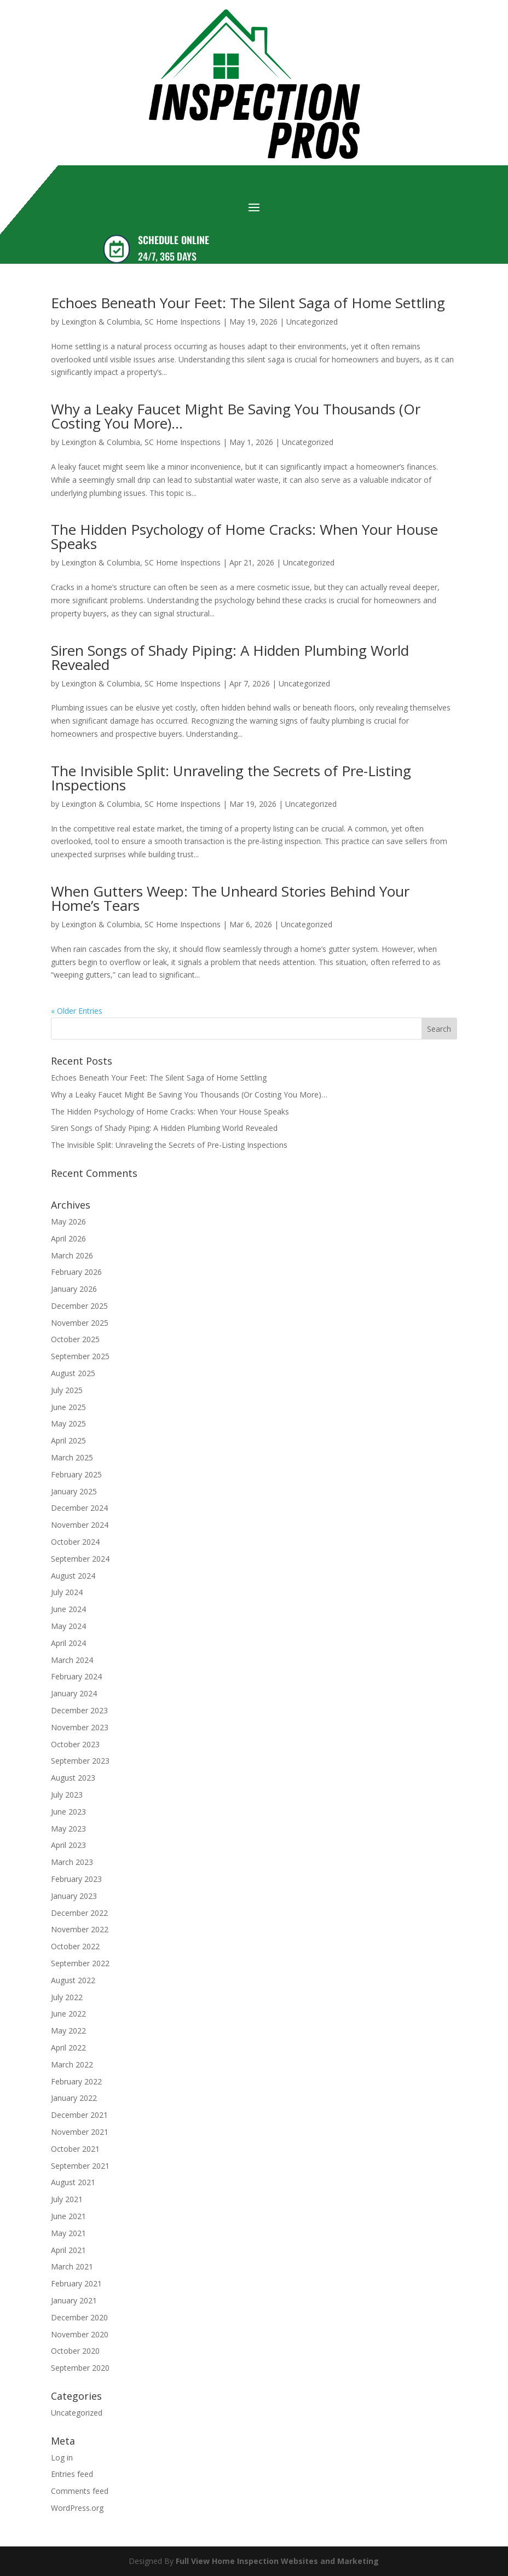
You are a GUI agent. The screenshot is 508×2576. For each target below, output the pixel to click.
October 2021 (75, 2149)
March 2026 (72, 1255)
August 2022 (73, 1980)
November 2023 (79, 1727)
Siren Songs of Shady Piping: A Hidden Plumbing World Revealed (230, 657)
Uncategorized (312, 321)
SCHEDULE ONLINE (173, 240)
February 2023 (76, 1879)
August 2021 (73, 2182)
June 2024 (68, 1609)
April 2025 (68, 1440)
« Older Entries (76, 1011)
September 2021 (80, 2166)
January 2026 (74, 1289)
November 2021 (79, 2132)
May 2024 (68, 1626)
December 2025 (79, 1306)
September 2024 (80, 1558)
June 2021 (68, 2216)
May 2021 (68, 2233)
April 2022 (68, 2047)
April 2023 (68, 1845)
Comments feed (79, 2491)
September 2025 (80, 1356)
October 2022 (75, 1946)
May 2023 (68, 1828)
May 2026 (68, 1221)
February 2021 (76, 2283)
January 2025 (74, 1491)
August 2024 (73, 1575)
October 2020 (75, 2351)
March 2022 (72, 2064)
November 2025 (79, 1323)
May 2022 (68, 2030)
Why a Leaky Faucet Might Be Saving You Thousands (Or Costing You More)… (235, 416)
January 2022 (74, 2098)
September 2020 (80, 2368)
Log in (62, 2457)
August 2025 (73, 1373)
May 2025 (68, 1423)
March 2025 (72, 1457)
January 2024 (74, 1693)
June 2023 (68, 1811)
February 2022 (76, 2081)
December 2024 (79, 1508)
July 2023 (67, 1794)
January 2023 (74, 1896)
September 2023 (80, 1760)
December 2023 (79, 1710)
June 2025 (68, 1407)
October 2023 (75, 1744)
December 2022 (79, 1913)
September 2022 (80, 1963)
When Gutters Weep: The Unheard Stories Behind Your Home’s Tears (230, 898)
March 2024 (72, 1660)
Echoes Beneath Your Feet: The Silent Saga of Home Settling (248, 303)
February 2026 (76, 1272)
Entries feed (72, 2474)
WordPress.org (77, 2508)
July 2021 (67, 2199)
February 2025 (76, 1474)
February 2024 (76, 1676)
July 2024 (67, 1592)
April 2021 (68, 2250)
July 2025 (67, 1390)
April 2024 (68, 1643)
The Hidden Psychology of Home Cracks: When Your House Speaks (244, 536)
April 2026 (68, 1238)
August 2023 (73, 1777)
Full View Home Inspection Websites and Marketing (277, 2561)
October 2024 (75, 1542)
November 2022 (79, 1929)
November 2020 (79, 2334)
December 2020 (79, 2317)
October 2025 (75, 1339)
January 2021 (74, 2300)
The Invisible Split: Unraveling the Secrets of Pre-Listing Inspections (231, 778)
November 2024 (79, 1525)
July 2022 (67, 1997)
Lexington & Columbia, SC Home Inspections (141, 321)
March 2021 (72, 2266)
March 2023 (72, 1862)
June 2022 (68, 2013)
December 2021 (79, 2115)
